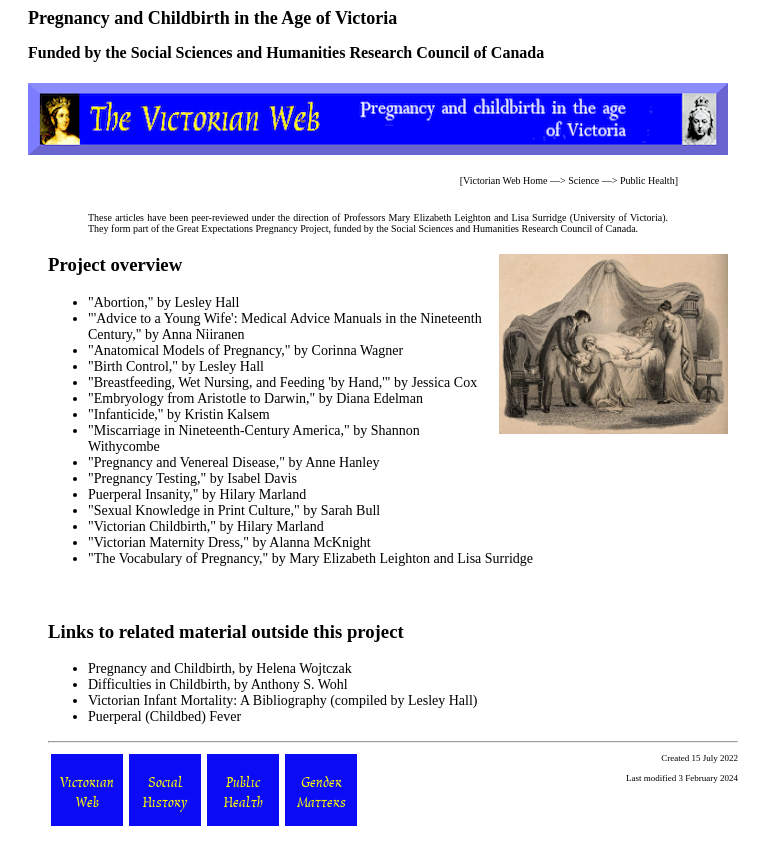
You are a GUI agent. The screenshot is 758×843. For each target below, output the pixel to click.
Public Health (647, 180)
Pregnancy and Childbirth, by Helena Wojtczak (220, 668)
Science (583, 180)
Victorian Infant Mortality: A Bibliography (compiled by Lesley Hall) (283, 700)
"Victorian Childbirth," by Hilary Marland (206, 526)
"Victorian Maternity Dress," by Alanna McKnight (229, 542)
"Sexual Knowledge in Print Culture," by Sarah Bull (234, 510)
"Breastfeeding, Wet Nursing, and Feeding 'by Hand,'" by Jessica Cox (282, 382)
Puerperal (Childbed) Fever (164, 716)
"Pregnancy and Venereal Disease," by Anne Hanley (233, 462)
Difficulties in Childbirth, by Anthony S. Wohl (218, 684)
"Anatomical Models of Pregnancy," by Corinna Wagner (245, 350)
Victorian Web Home (505, 180)
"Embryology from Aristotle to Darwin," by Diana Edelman (255, 398)
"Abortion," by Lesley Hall (163, 302)
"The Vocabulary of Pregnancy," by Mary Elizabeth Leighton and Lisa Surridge (310, 558)
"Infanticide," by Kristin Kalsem (179, 414)
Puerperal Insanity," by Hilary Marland (197, 494)
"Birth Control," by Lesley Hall (176, 366)
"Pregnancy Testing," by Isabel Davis (192, 478)
